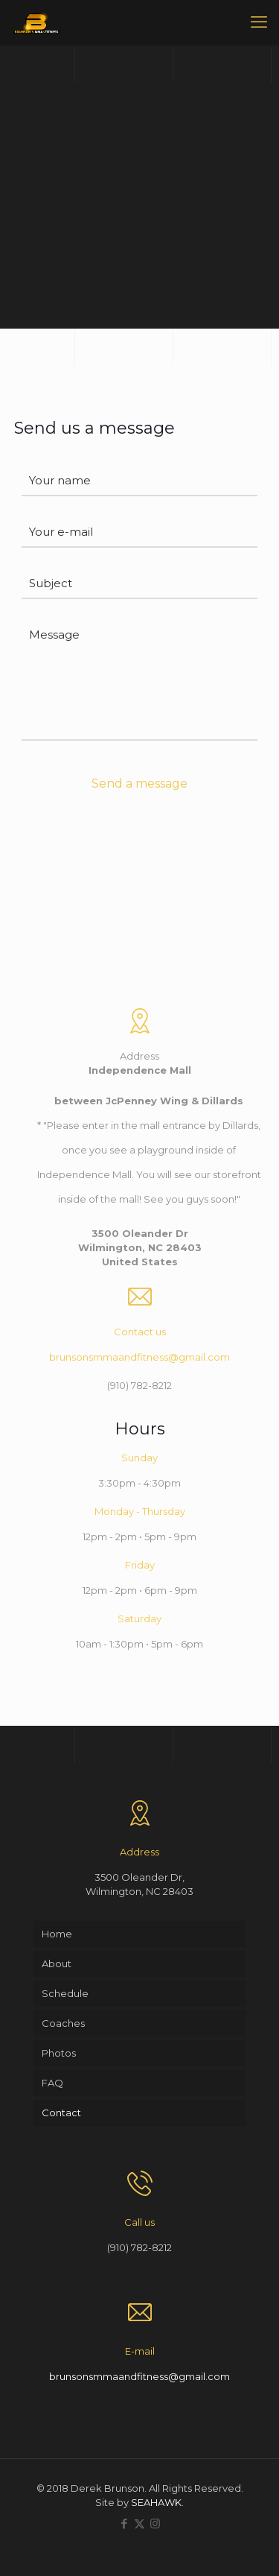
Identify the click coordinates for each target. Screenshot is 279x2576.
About (56, 1963)
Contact (61, 2112)
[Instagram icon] (155, 2523)
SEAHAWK (156, 2502)
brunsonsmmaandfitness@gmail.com (139, 1357)
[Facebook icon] (123, 2523)
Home (57, 1934)
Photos (59, 2053)
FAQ (52, 2083)
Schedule (65, 1993)
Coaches (63, 2023)
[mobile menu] (259, 22)
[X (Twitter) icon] (139, 2523)
